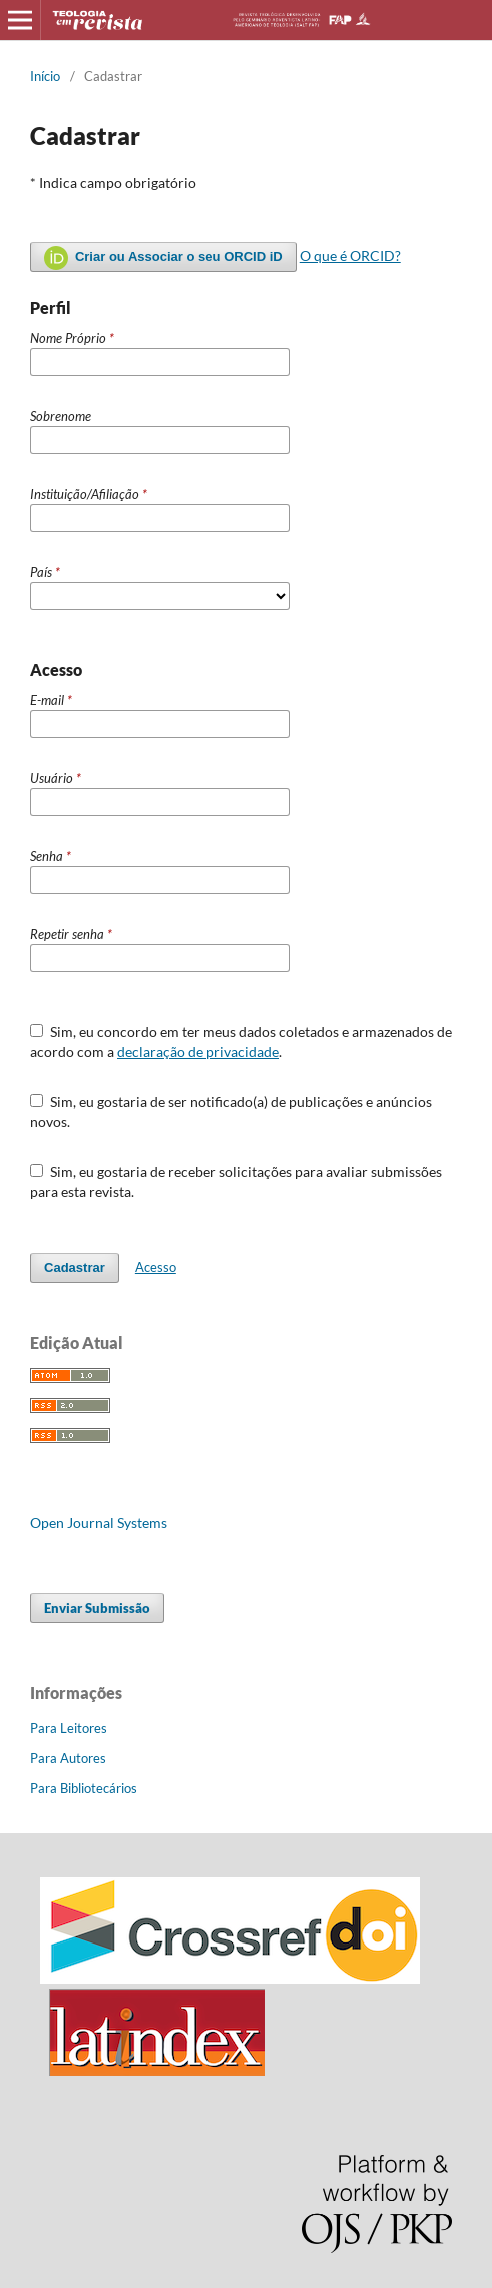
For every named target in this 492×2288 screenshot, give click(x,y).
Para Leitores (68, 1728)
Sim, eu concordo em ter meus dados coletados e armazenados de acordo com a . (241, 1041)
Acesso (155, 1267)
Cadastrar (74, 1267)
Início (45, 76)
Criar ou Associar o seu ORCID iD (163, 258)
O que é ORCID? (350, 255)
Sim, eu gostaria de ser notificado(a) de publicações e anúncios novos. (231, 1111)
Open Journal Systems (98, 1522)
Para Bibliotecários (83, 1788)
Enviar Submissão (97, 1608)
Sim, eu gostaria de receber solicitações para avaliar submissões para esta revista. (236, 1181)
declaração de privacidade (198, 1051)
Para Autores (68, 1758)
